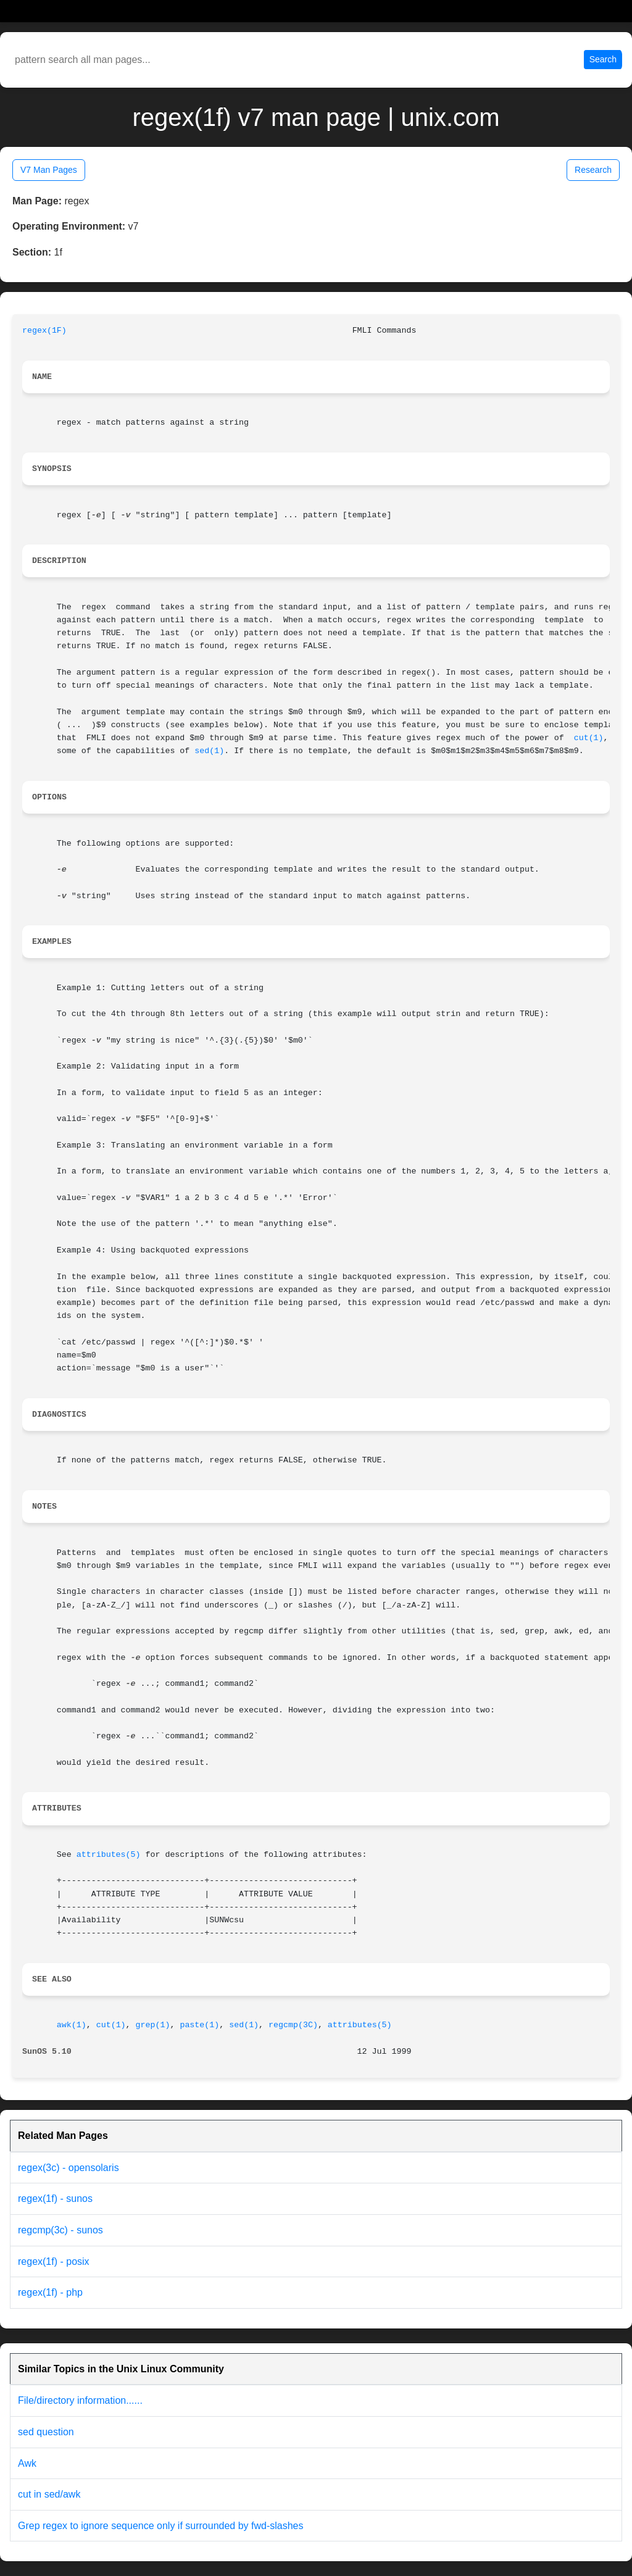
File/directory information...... (80, 2400)
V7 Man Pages (48, 170)
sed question (46, 2432)
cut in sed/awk (49, 2494)
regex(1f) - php (50, 2292)
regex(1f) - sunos (55, 2198)
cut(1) (589, 738)
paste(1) (199, 2025)
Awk (27, 2463)
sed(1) (209, 751)
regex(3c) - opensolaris (68, 2167)
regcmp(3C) (293, 2025)
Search (603, 59)
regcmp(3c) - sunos (60, 2230)
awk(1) (71, 2025)
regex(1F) (44, 330)
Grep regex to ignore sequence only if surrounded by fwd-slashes (160, 2525)
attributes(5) (109, 1854)
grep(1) (153, 2025)
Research (593, 170)
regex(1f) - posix (53, 2261)
